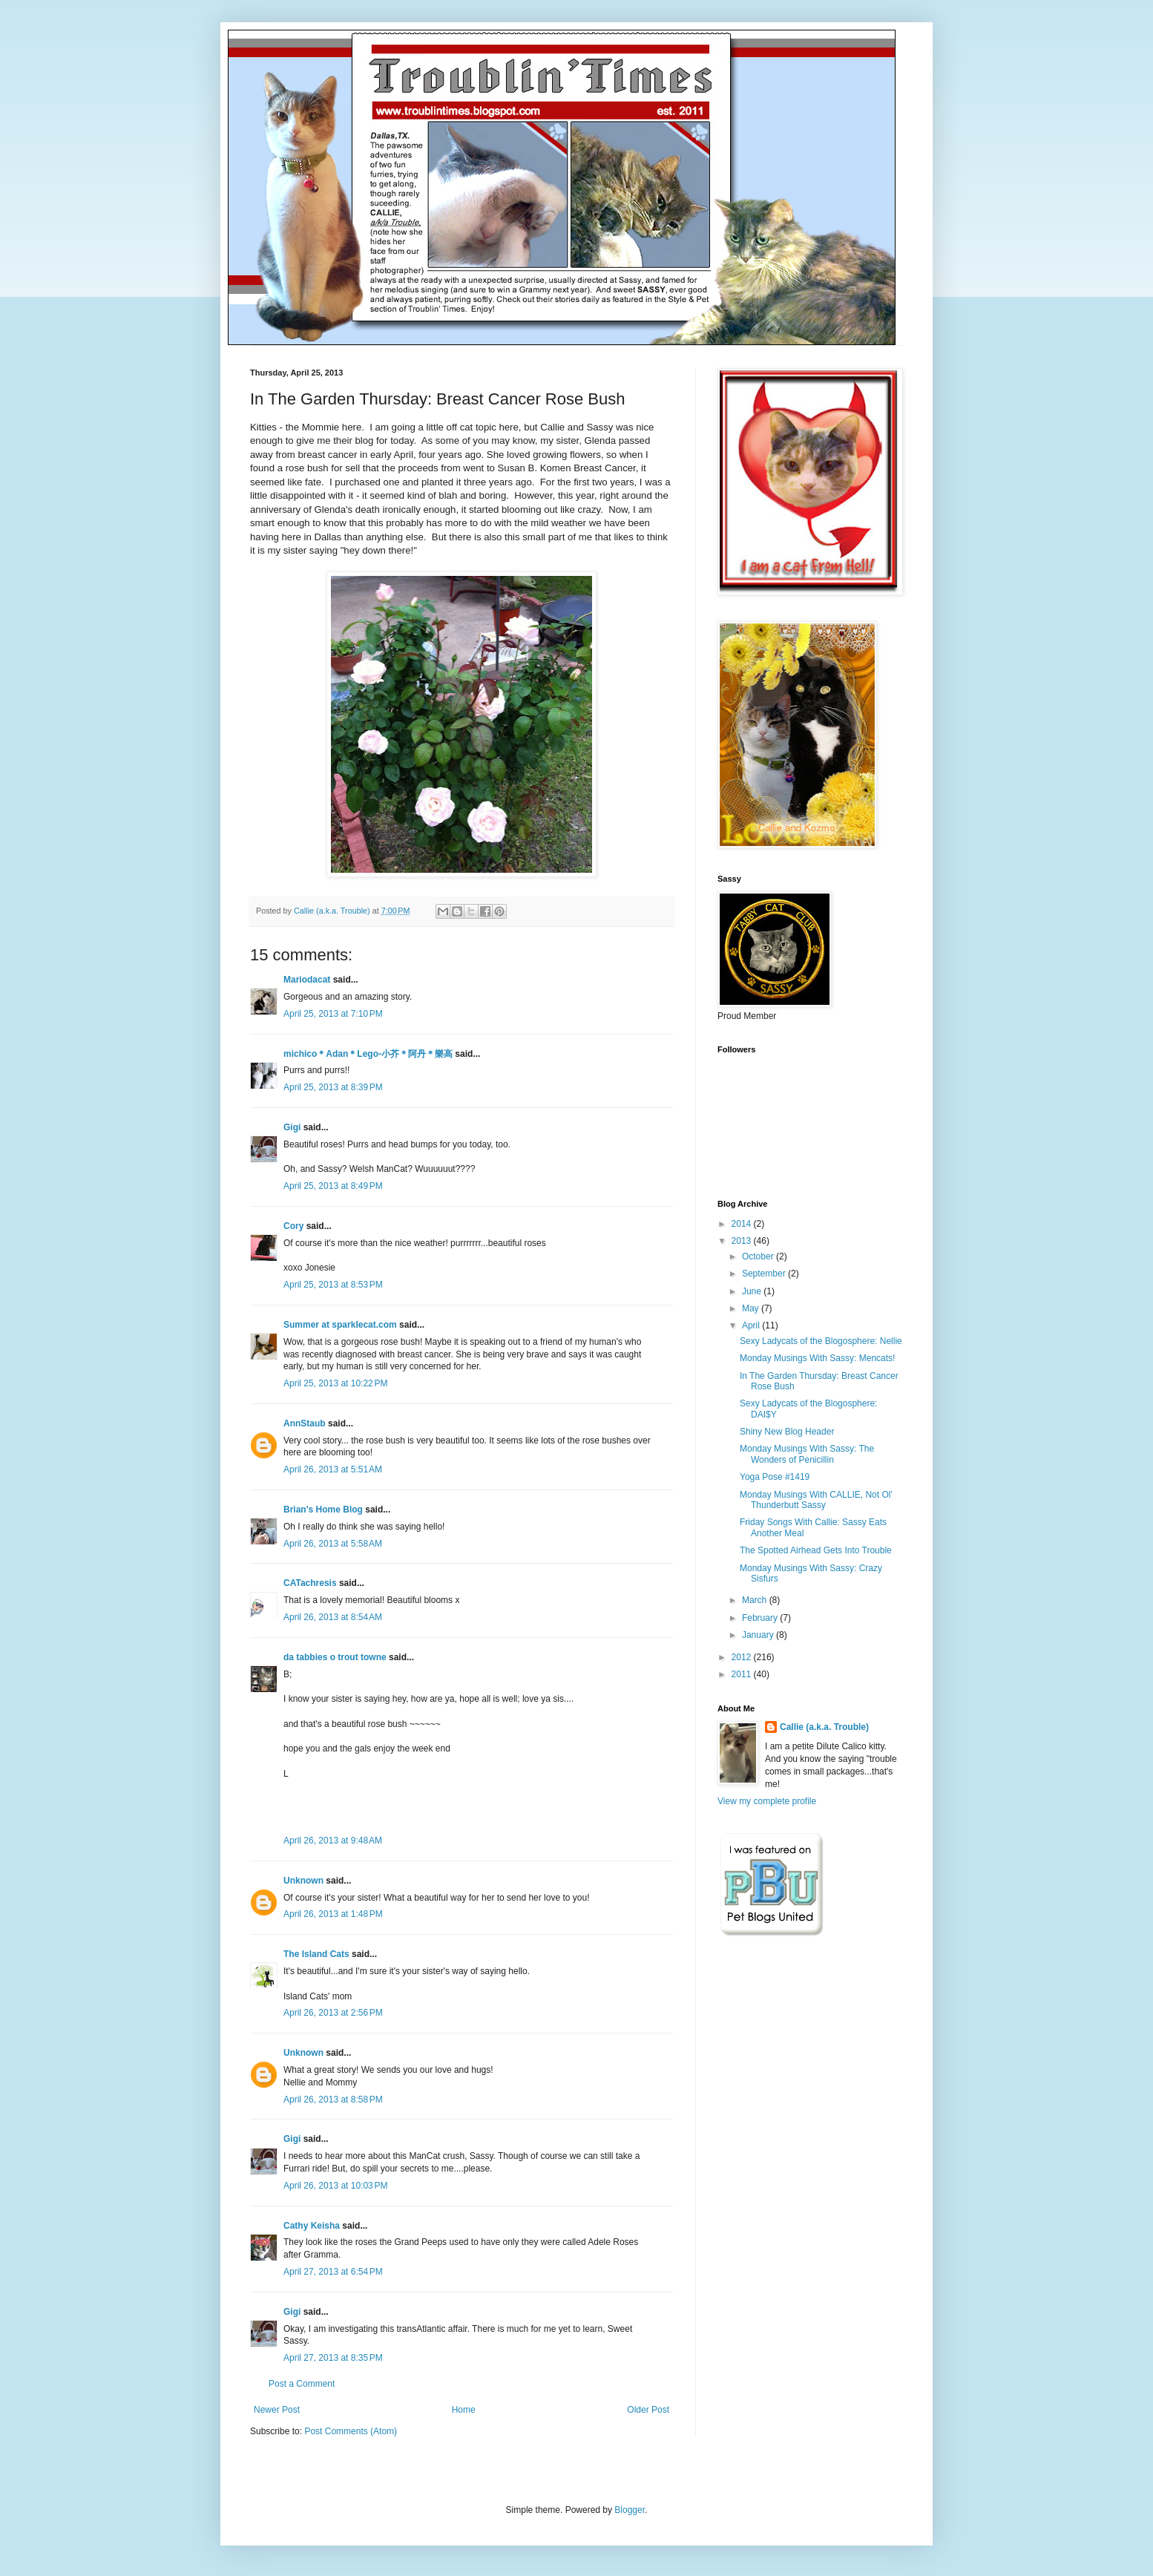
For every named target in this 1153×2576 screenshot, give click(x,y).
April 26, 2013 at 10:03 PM (335, 2185)
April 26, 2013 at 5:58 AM (332, 1543)
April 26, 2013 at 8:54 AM (332, 1617)
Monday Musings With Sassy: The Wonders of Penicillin (807, 1453)
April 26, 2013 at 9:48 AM (332, 1840)
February (761, 1618)
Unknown (303, 1880)
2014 (743, 1224)
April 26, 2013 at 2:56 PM (333, 2013)
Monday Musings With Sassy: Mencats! (817, 1358)
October (759, 1256)
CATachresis (310, 1583)
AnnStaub (304, 1423)
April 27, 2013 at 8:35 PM (333, 2358)
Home (464, 2410)
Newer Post (277, 2410)
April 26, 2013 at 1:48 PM (333, 1914)
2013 (743, 1241)
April (752, 1325)
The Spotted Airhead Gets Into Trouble (816, 1550)
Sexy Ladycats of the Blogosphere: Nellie (821, 1341)
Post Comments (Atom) (350, 2431)
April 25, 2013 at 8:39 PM (333, 1087)
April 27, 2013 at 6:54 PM (333, 2272)
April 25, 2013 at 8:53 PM (333, 1284)
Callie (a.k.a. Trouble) (824, 1727)
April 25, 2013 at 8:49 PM (333, 1186)
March (755, 1600)
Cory (293, 1226)
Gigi (291, 1127)
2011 (743, 1674)
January (759, 1635)
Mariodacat (306, 979)
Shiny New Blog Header (787, 1431)
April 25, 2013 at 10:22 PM (335, 1383)
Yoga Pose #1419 (774, 1477)
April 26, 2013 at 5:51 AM (332, 1469)
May (751, 1308)
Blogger (629, 2510)
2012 (743, 1657)
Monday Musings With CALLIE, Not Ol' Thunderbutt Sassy (816, 1499)
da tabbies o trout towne (335, 1657)
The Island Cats (316, 1954)
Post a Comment (302, 2384)
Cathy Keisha (311, 2226)
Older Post (648, 2410)
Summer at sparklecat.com (340, 1325)
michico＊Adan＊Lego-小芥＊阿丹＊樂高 (368, 1054)
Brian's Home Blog (323, 1509)
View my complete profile (766, 1801)
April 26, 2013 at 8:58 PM (333, 2099)
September (765, 1273)
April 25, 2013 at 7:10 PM (333, 1014)
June (752, 1291)
